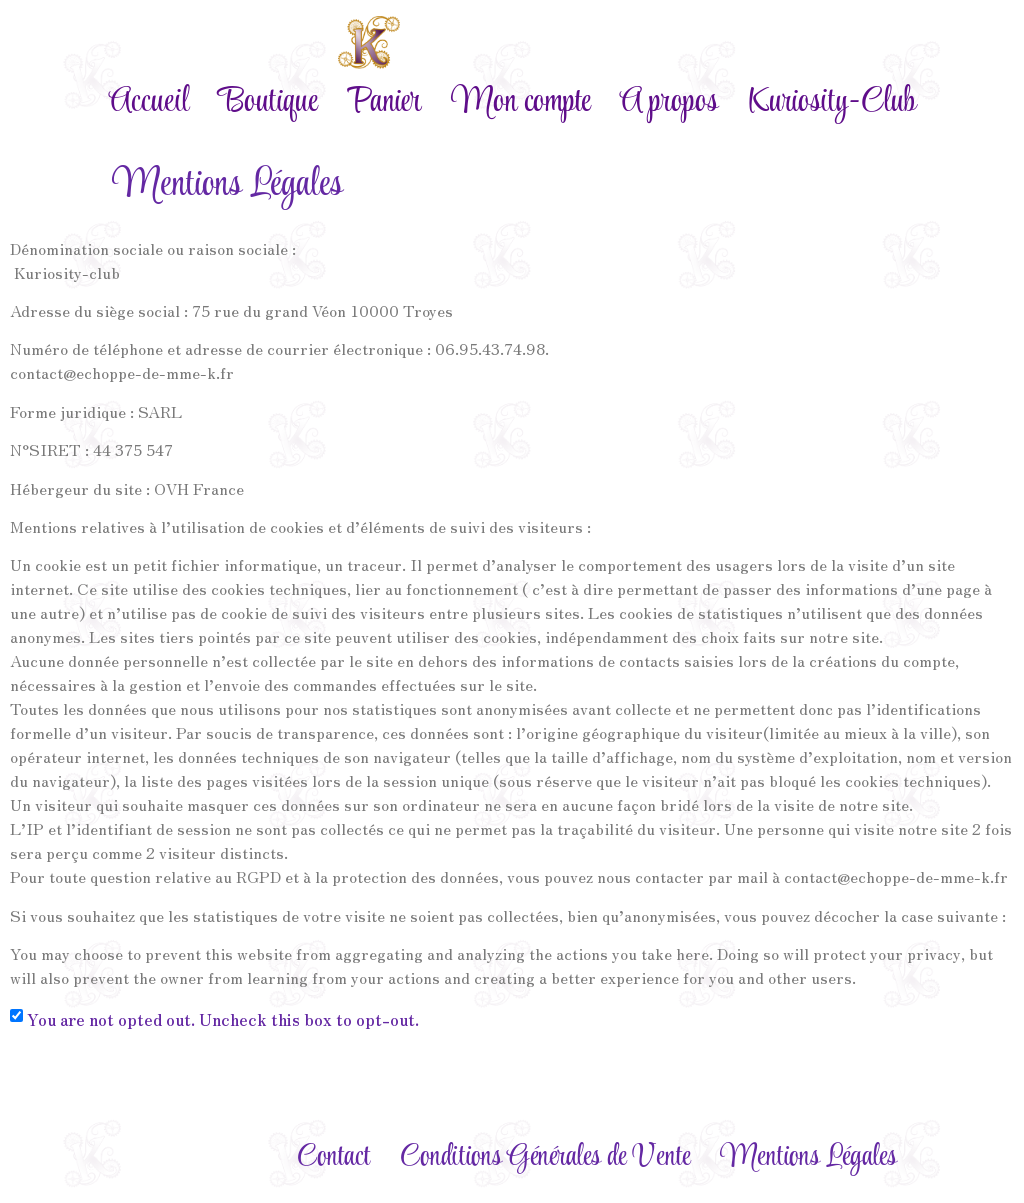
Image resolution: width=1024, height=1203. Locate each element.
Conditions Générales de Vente (545, 1157)
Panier (384, 102)
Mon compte (520, 102)
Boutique (268, 102)
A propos (669, 102)
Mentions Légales (808, 1157)
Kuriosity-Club (832, 102)
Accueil (149, 102)
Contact (333, 1157)
